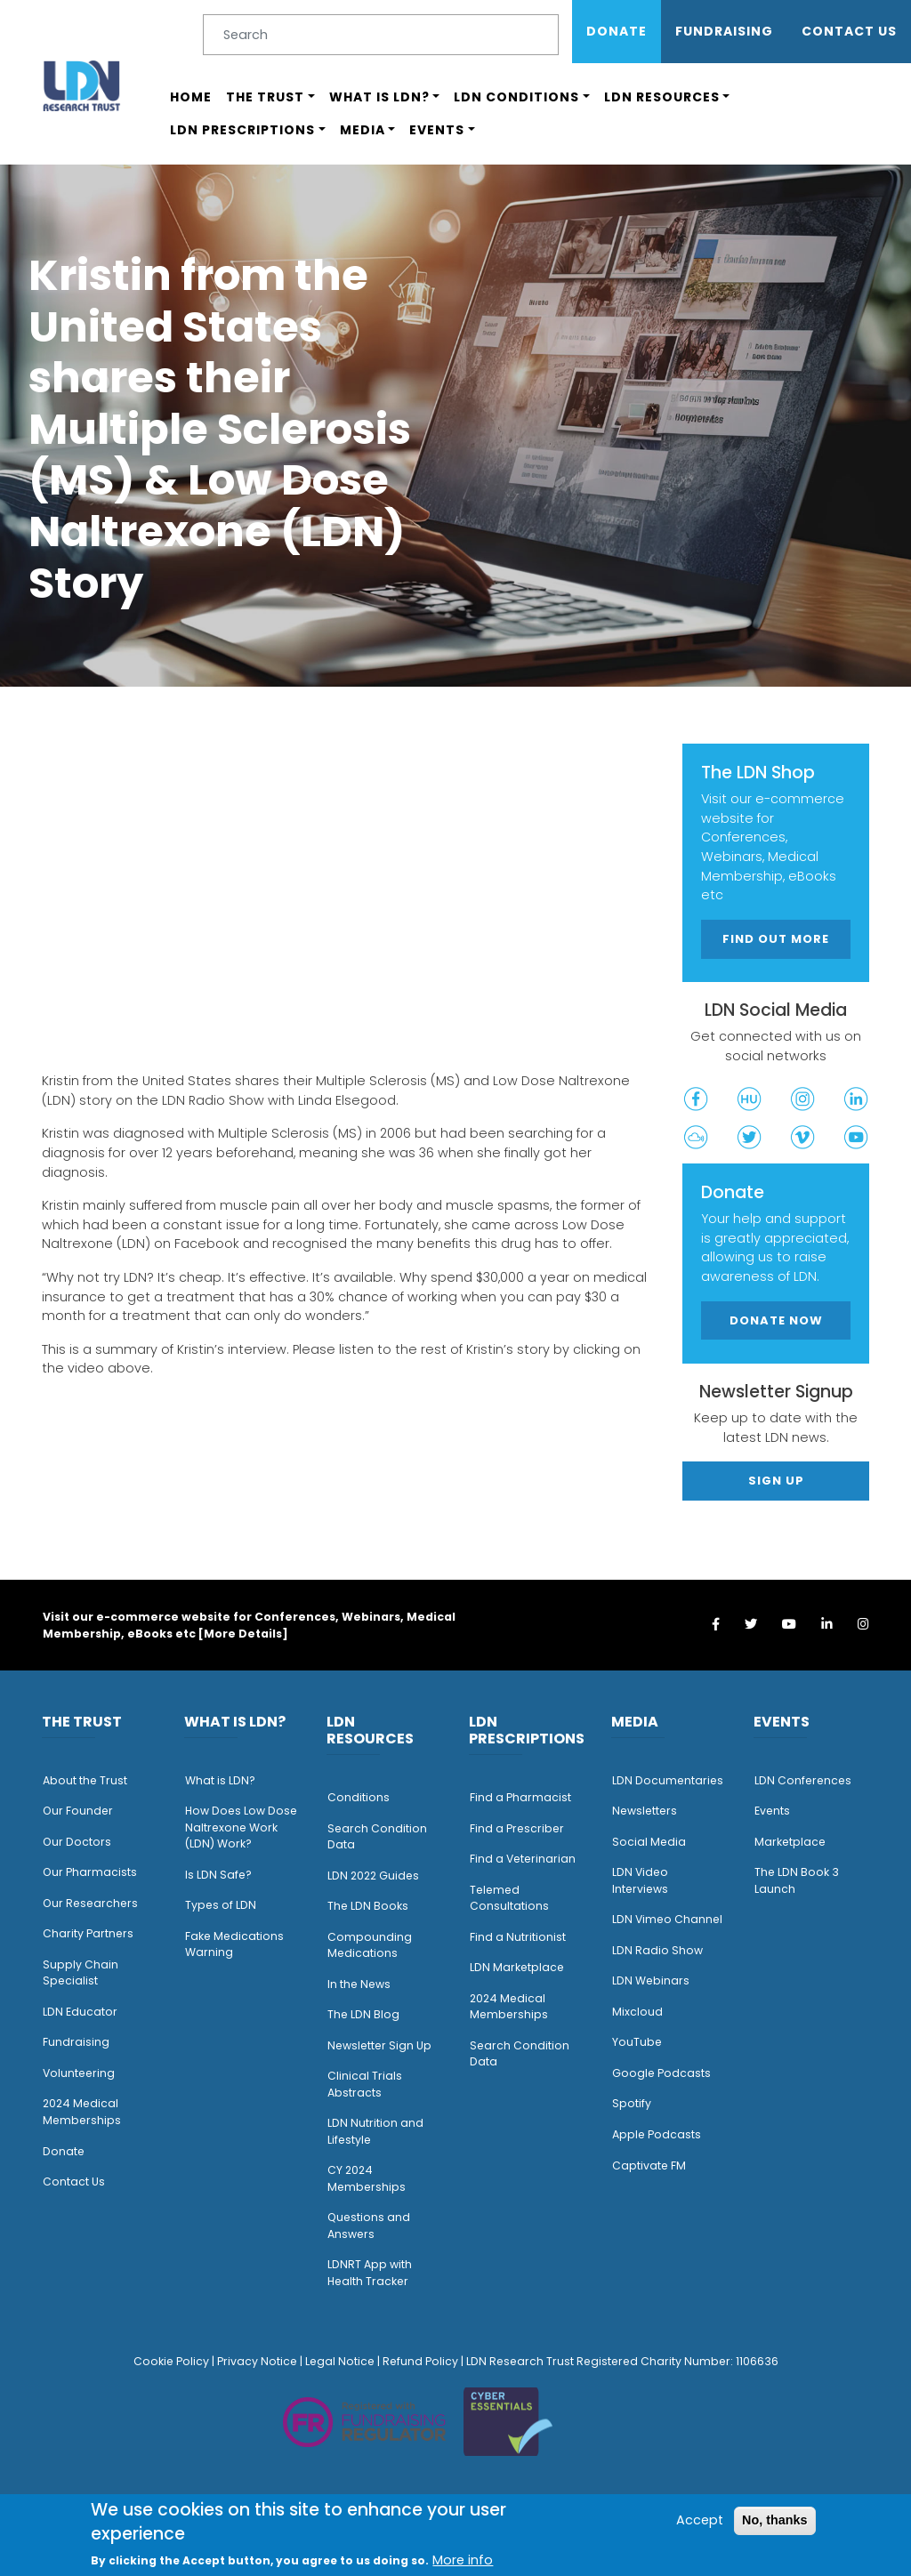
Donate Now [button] (776, 1320)
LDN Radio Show (657, 1950)
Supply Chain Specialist (80, 1973)
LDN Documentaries (667, 1780)
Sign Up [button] (776, 1480)
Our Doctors (77, 1841)
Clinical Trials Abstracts (364, 2084)
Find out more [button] (775, 938)
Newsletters (644, 1810)
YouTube (637, 2041)
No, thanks (775, 2520)
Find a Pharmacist (520, 1797)
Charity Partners (88, 1933)
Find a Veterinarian (523, 1858)
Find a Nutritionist (518, 1936)
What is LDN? (379, 97)
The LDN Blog (363, 2014)
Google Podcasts (661, 2073)
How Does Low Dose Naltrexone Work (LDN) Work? (241, 1827)
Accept (699, 2520)
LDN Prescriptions (242, 130)
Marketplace (790, 1841)
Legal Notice (340, 2361)
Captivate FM (649, 2165)
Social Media (649, 1841)
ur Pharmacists (94, 1872)
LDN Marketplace (517, 1967)
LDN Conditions (516, 97)
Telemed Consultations (509, 1898)
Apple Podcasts (656, 2134)
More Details (243, 1633)
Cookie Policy (171, 2361)
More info (462, 2560)
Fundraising (724, 31)
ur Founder (82, 1810)
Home (191, 97)
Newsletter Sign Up (379, 2045)
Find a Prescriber (517, 1828)
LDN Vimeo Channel (667, 1919)
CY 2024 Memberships (366, 2178)
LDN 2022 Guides (373, 1875)
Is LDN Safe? (218, 1874)
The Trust (265, 97)
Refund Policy (420, 2361)
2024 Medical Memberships (82, 2112)
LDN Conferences (802, 1780)
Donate (616, 31)
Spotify (631, 2103)
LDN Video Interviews (640, 1880)
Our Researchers (90, 1903)
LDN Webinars (650, 1980)
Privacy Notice (257, 2361)
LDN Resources (662, 97)
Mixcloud (637, 2011)
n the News (360, 1984)
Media (362, 130)
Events (436, 130)
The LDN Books (367, 1905)
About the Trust (85, 1780)
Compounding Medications (369, 1945)
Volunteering (79, 2073)
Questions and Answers (368, 2226)
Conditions (358, 1797)
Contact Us (849, 31)
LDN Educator (80, 2011)
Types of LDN (220, 1904)
